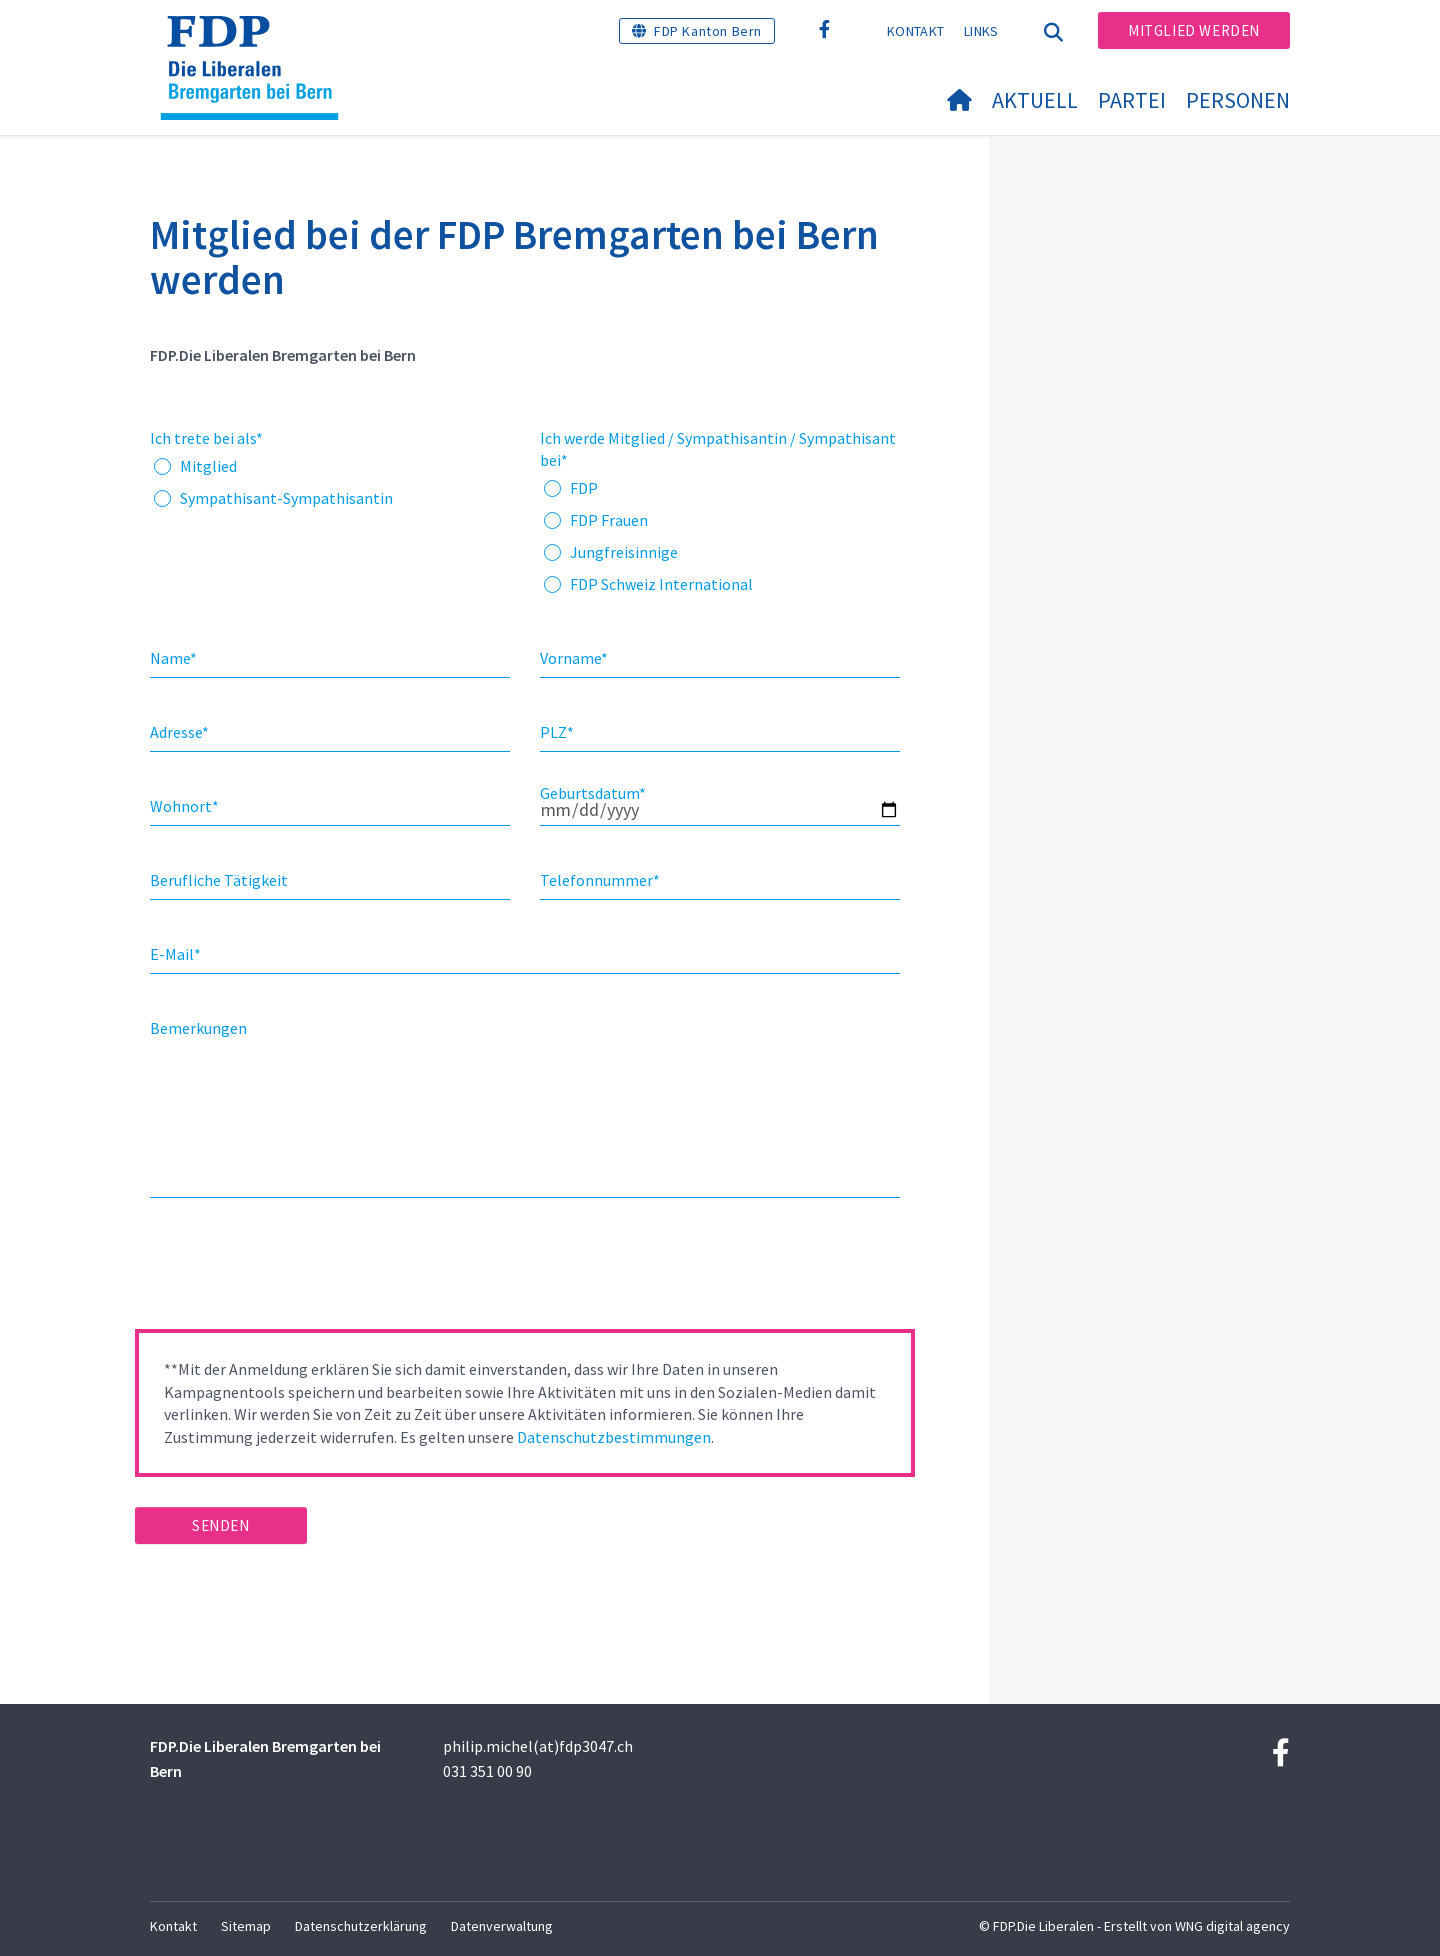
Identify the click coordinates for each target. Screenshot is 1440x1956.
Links (981, 31)
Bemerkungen (198, 1028)
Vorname (574, 658)
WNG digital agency (1232, 1926)
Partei (1132, 100)
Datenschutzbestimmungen (614, 1437)
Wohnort (184, 806)
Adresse (179, 732)
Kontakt (915, 31)
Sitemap (246, 1926)
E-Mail (175, 954)
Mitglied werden (1194, 30)
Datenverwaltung (502, 1926)
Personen (1238, 100)
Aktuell (1035, 100)
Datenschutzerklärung (361, 1926)
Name (173, 658)
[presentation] (287, 1270)
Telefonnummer (600, 880)
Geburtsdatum (593, 793)
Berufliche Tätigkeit (219, 880)
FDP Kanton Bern (708, 31)
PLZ (557, 732)
